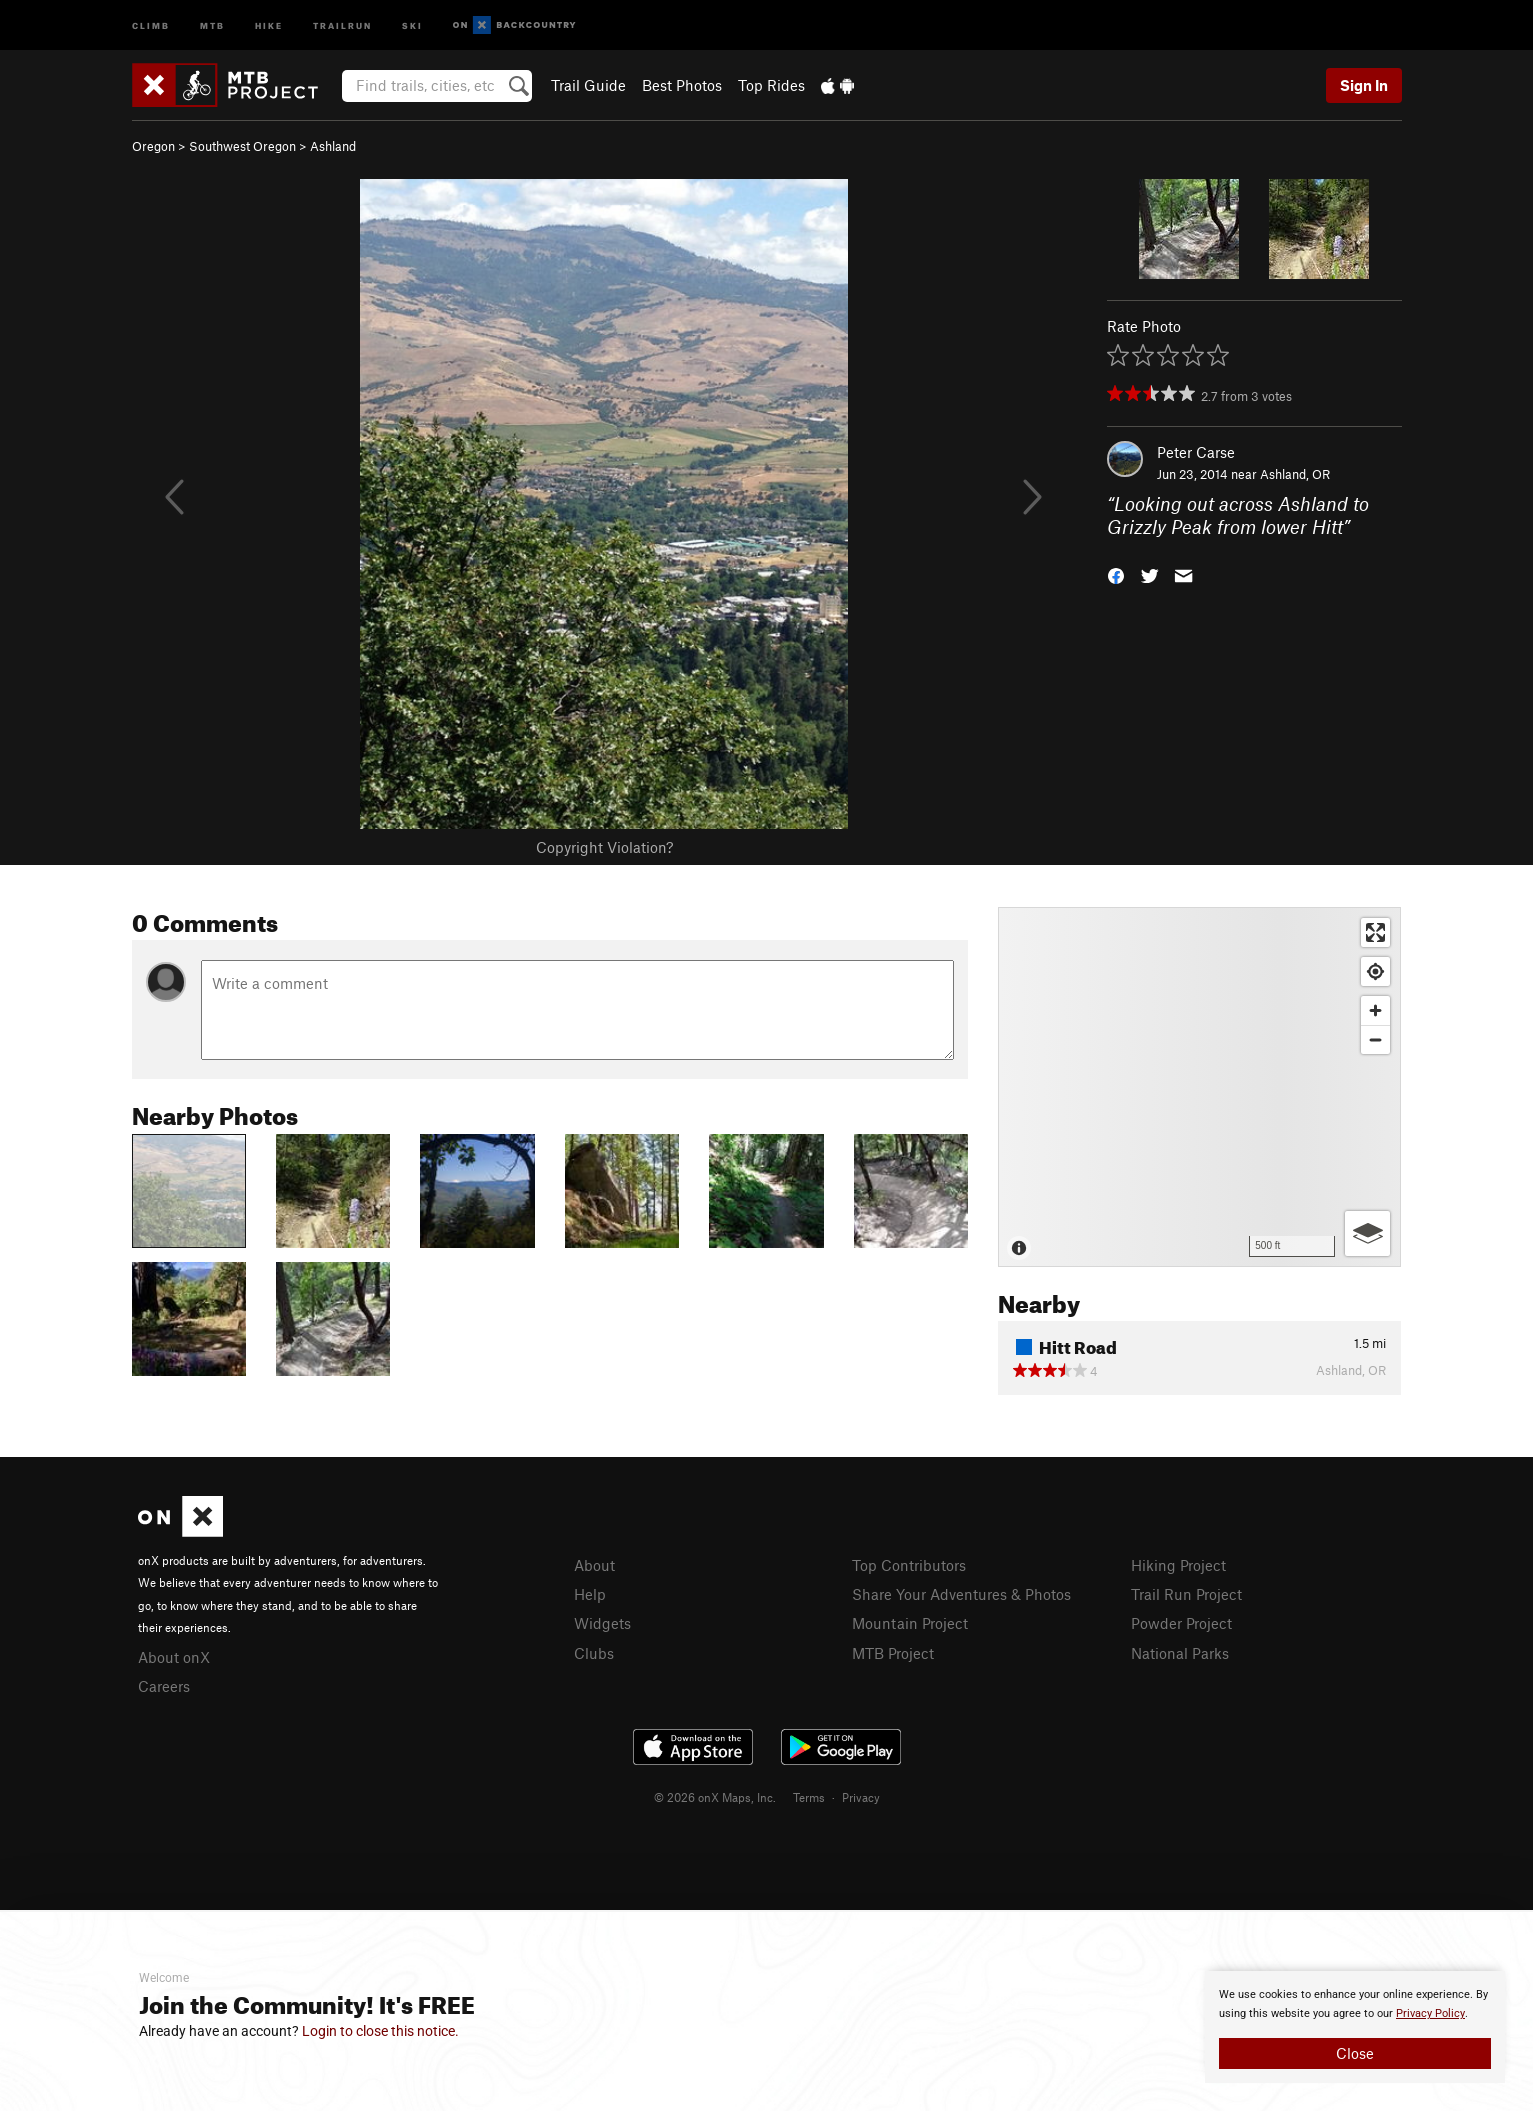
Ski (412, 24)
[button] (1116, 573)
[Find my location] (1375, 971)
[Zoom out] (1375, 1039)
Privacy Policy (1430, 2013)
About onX (174, 1657)
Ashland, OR (1295, 474)
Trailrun (342, 24)
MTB (212, 24)
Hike (269, 24)
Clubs (594, 1653)
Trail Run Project (1186, 1594)
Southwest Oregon (242, 146)
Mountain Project (910, 1623)
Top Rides (771, 85)
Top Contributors (909, 1565)
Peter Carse (1196, 452)
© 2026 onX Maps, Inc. (715, 1797)
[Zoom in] (1375, 1010)
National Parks (1180, 1653)
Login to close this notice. (380, 2031)
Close (1355, 2053)
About (594, 1565)
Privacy (861, 1797)
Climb (151, 24)
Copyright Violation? (604, 847)
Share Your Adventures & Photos (961, 1594)
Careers (164, 1686)
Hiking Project (1178, 1565)
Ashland (333, 146)
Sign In (1364, 85)
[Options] (1367, 1233)
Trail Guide (588, 85)
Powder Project (1181, 1623)
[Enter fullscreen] (1375, 932)
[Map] (1199, 1087)
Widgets (602, 1623)
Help (590, 1594)
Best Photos (682, 85)
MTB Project (893, 1653)
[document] (1355, 2027)
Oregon (153, 146)
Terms (809, 1797)
